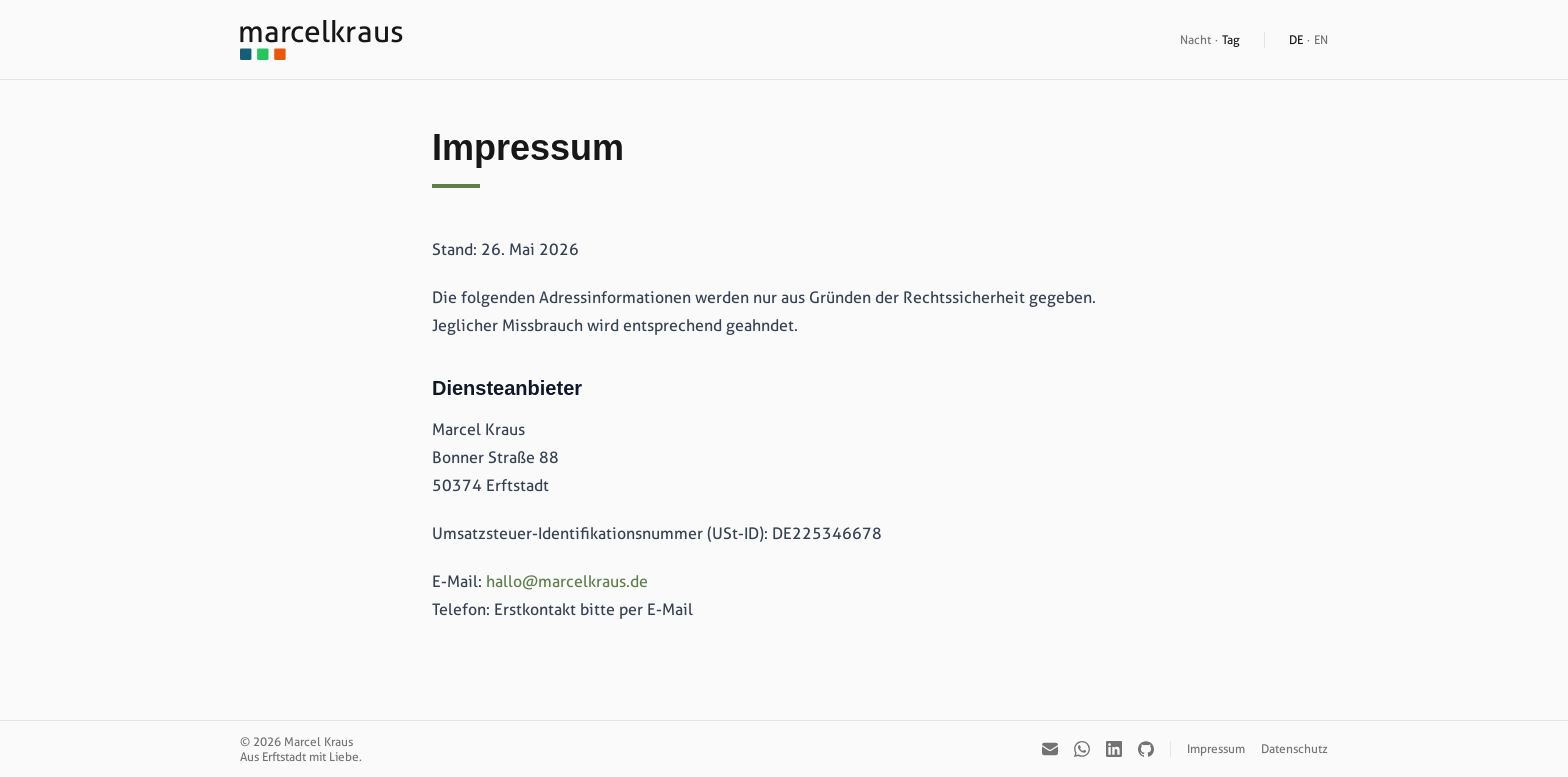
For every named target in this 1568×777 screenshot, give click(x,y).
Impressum (1216, 748)
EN (1321, 39)
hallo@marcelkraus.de (567, 581)
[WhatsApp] (1082, 749)
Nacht (1195, 39)
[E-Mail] (1050, 749)
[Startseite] (321, 40)
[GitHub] (1146, 749)
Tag (1231, 39)
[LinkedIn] (1114, 749)
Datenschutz (1294, 748)
